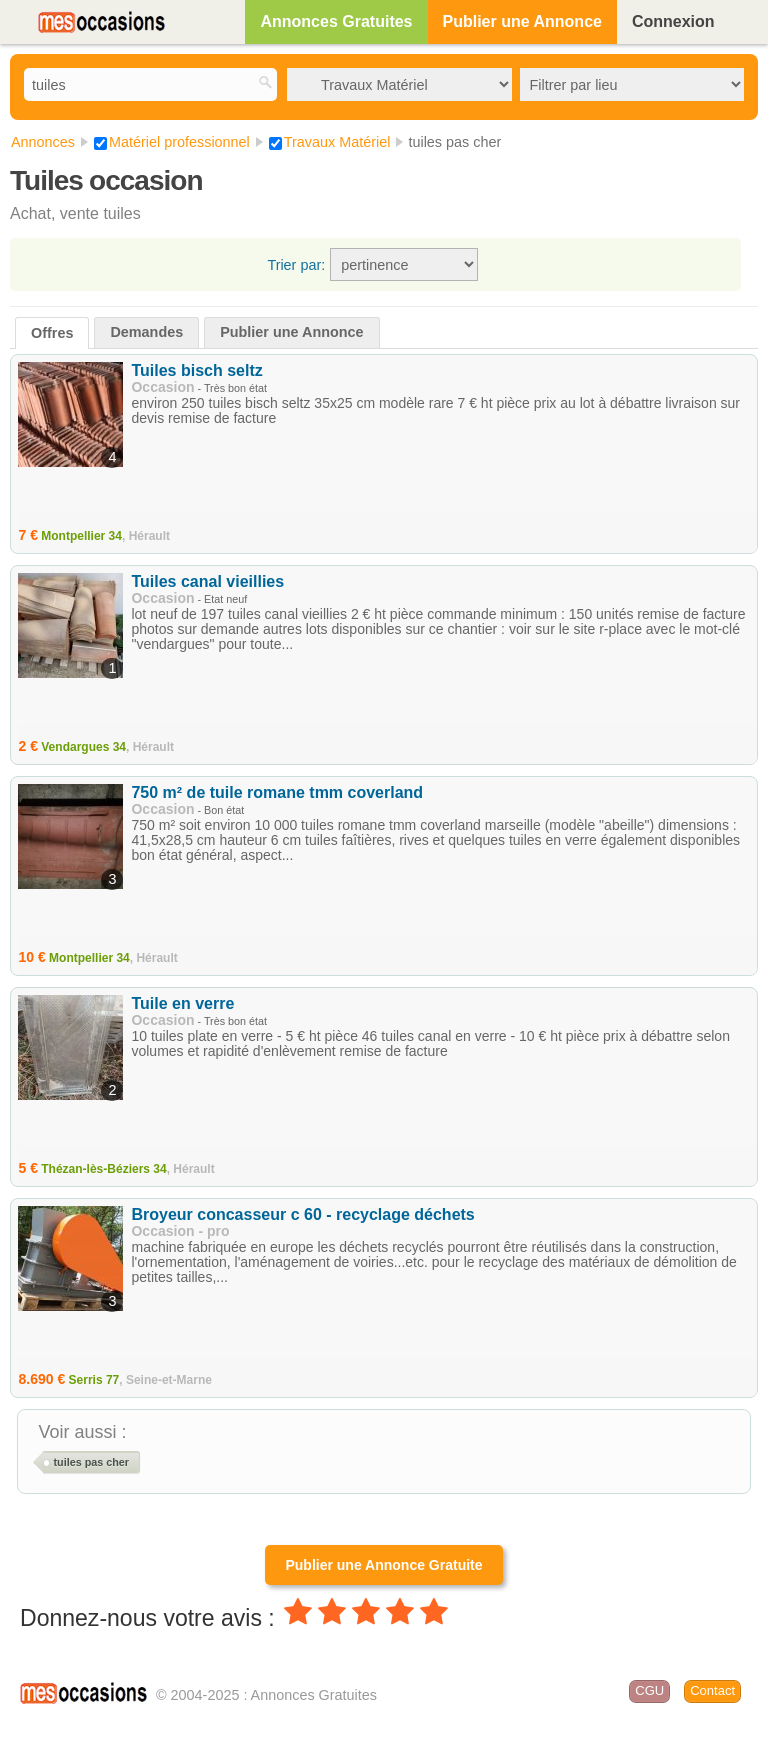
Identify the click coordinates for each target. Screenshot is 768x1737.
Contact (712, 1690)
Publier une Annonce (522, 21)
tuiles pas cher (91, 1462)
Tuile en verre (182, 1003)
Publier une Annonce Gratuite (383, 1565)
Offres (52, 333)
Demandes (146, 332)
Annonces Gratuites (336, 21)
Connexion (673, 21)
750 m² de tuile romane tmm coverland (277, 792)
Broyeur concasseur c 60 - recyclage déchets (302, 1214)
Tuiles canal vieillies (207, 581)
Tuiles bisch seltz (196, 370)
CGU (649, 1690)
